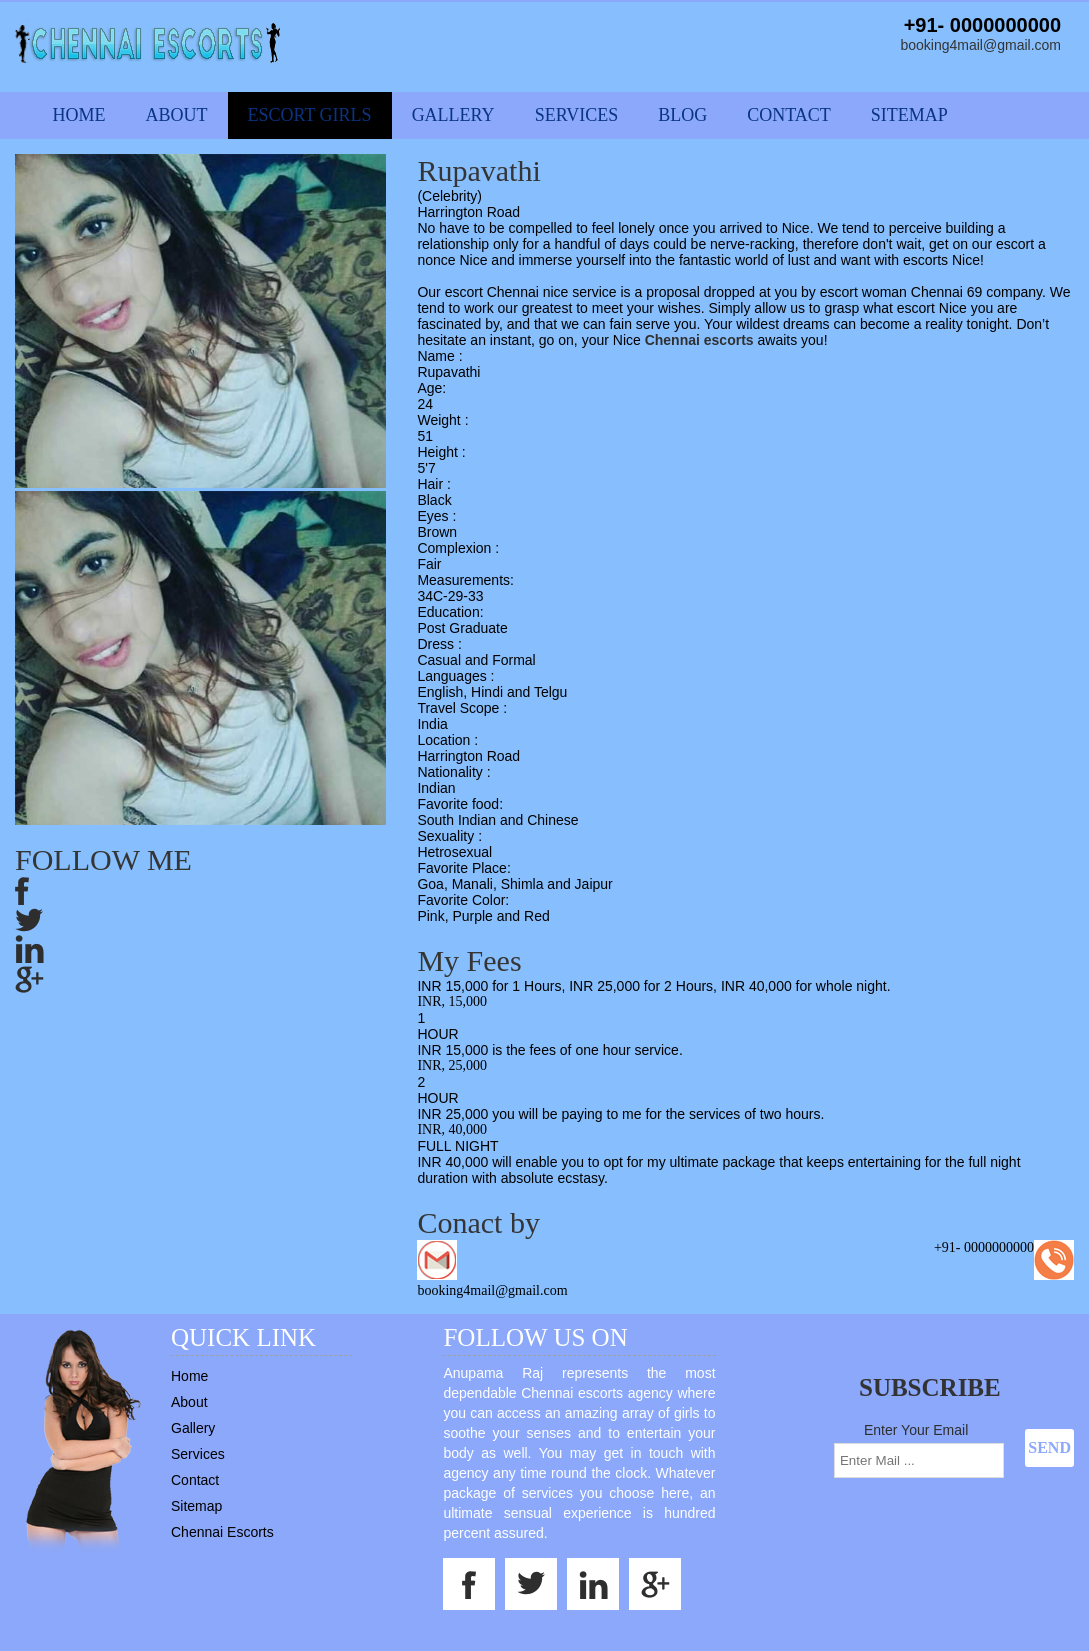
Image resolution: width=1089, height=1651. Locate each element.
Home (79, 115)
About (177, 115)
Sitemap (909, 115)
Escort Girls (310, 115)
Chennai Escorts (222, 1532)
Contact (789, 115)
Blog (682, 115)
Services (577, 115)
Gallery (453, 115)
